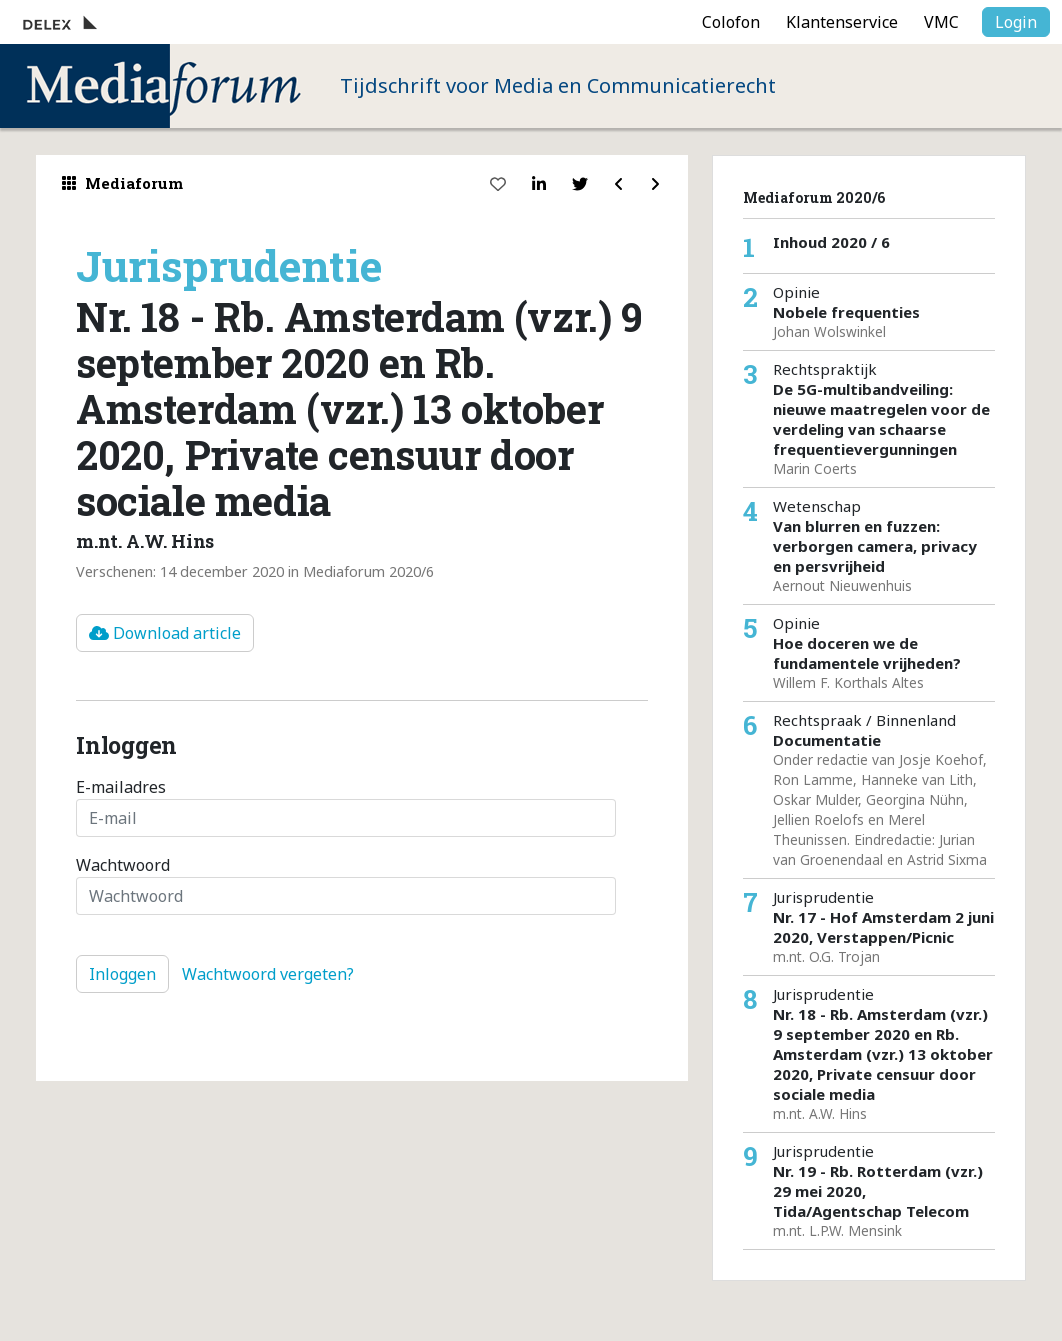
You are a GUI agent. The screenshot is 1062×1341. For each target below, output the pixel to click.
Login (1016, 22)
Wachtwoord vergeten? (268, 974)
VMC (941, 22)
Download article (165, 633)
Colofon (731, 22)
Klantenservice (842, 22)
